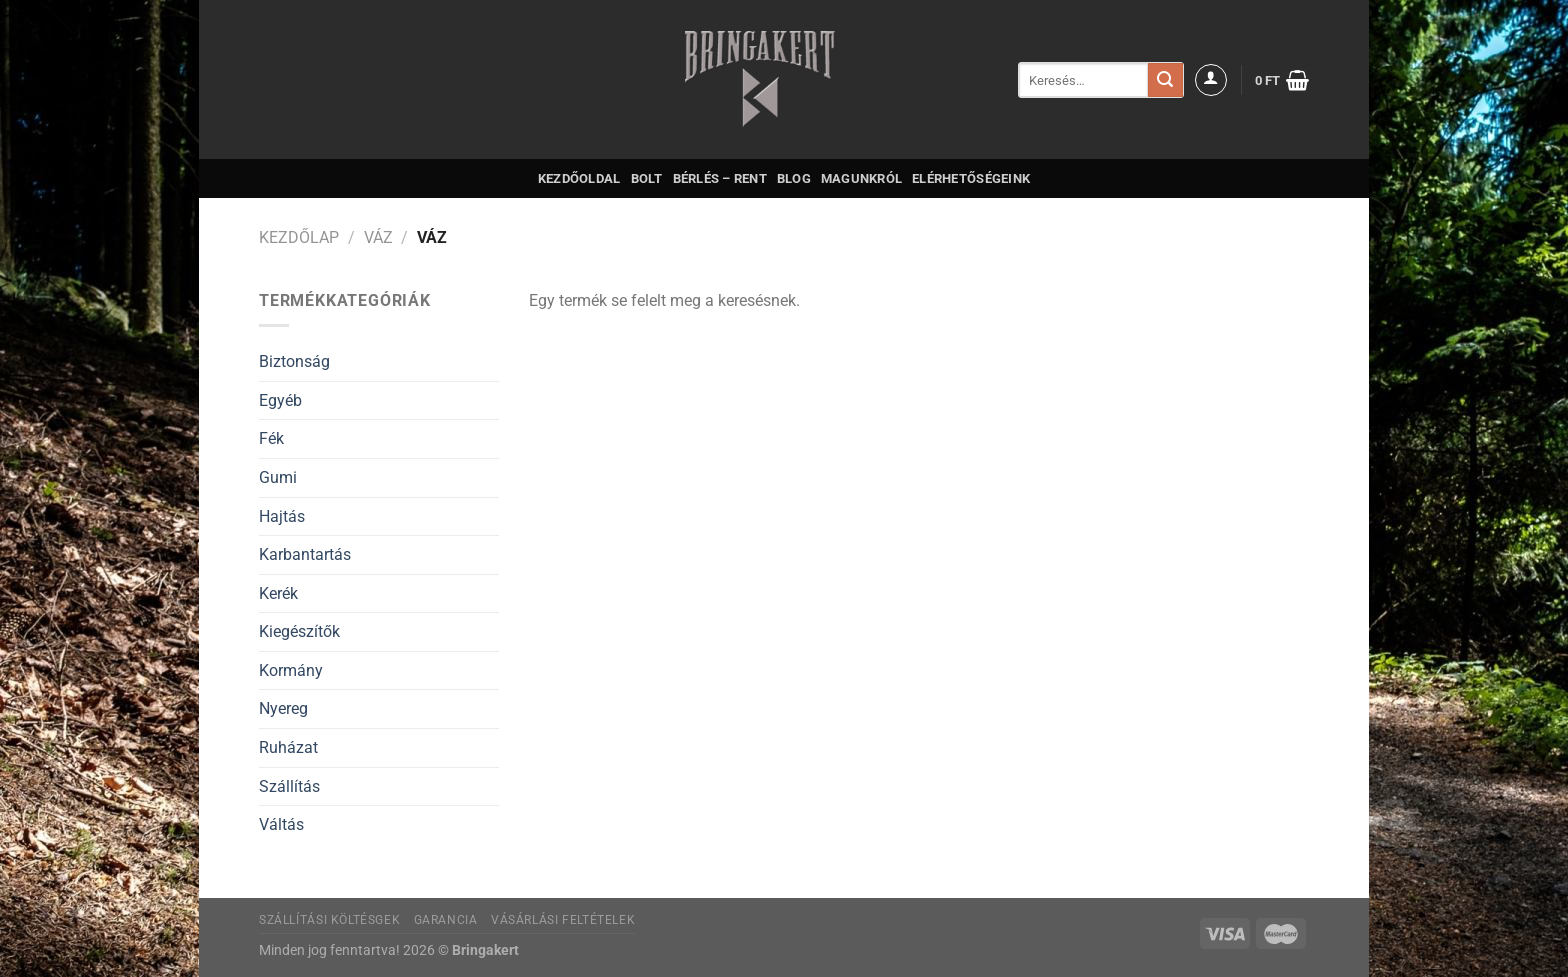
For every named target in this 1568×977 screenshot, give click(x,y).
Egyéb (280, 400)
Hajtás (282, 516)
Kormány (291, 670)
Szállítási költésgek (329, 920)
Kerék (278, 593)
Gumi (278, 477)
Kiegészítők (299, 631)
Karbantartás (305, 554)
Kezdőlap (299, 237)
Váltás (281, 824)
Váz (378, 237)
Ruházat (288, 747)
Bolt (647, 178)
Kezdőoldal (579, 178)
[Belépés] (1211, 80)
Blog (794, 178)
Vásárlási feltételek (563, 920)
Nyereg (283, 708)
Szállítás (289, 786)
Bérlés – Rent (720, 178)
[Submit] (1165, 80)
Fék (271, 438)
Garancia (446, 920)
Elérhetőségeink (971, 178)
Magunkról (861, 178)
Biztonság (294, 361)
